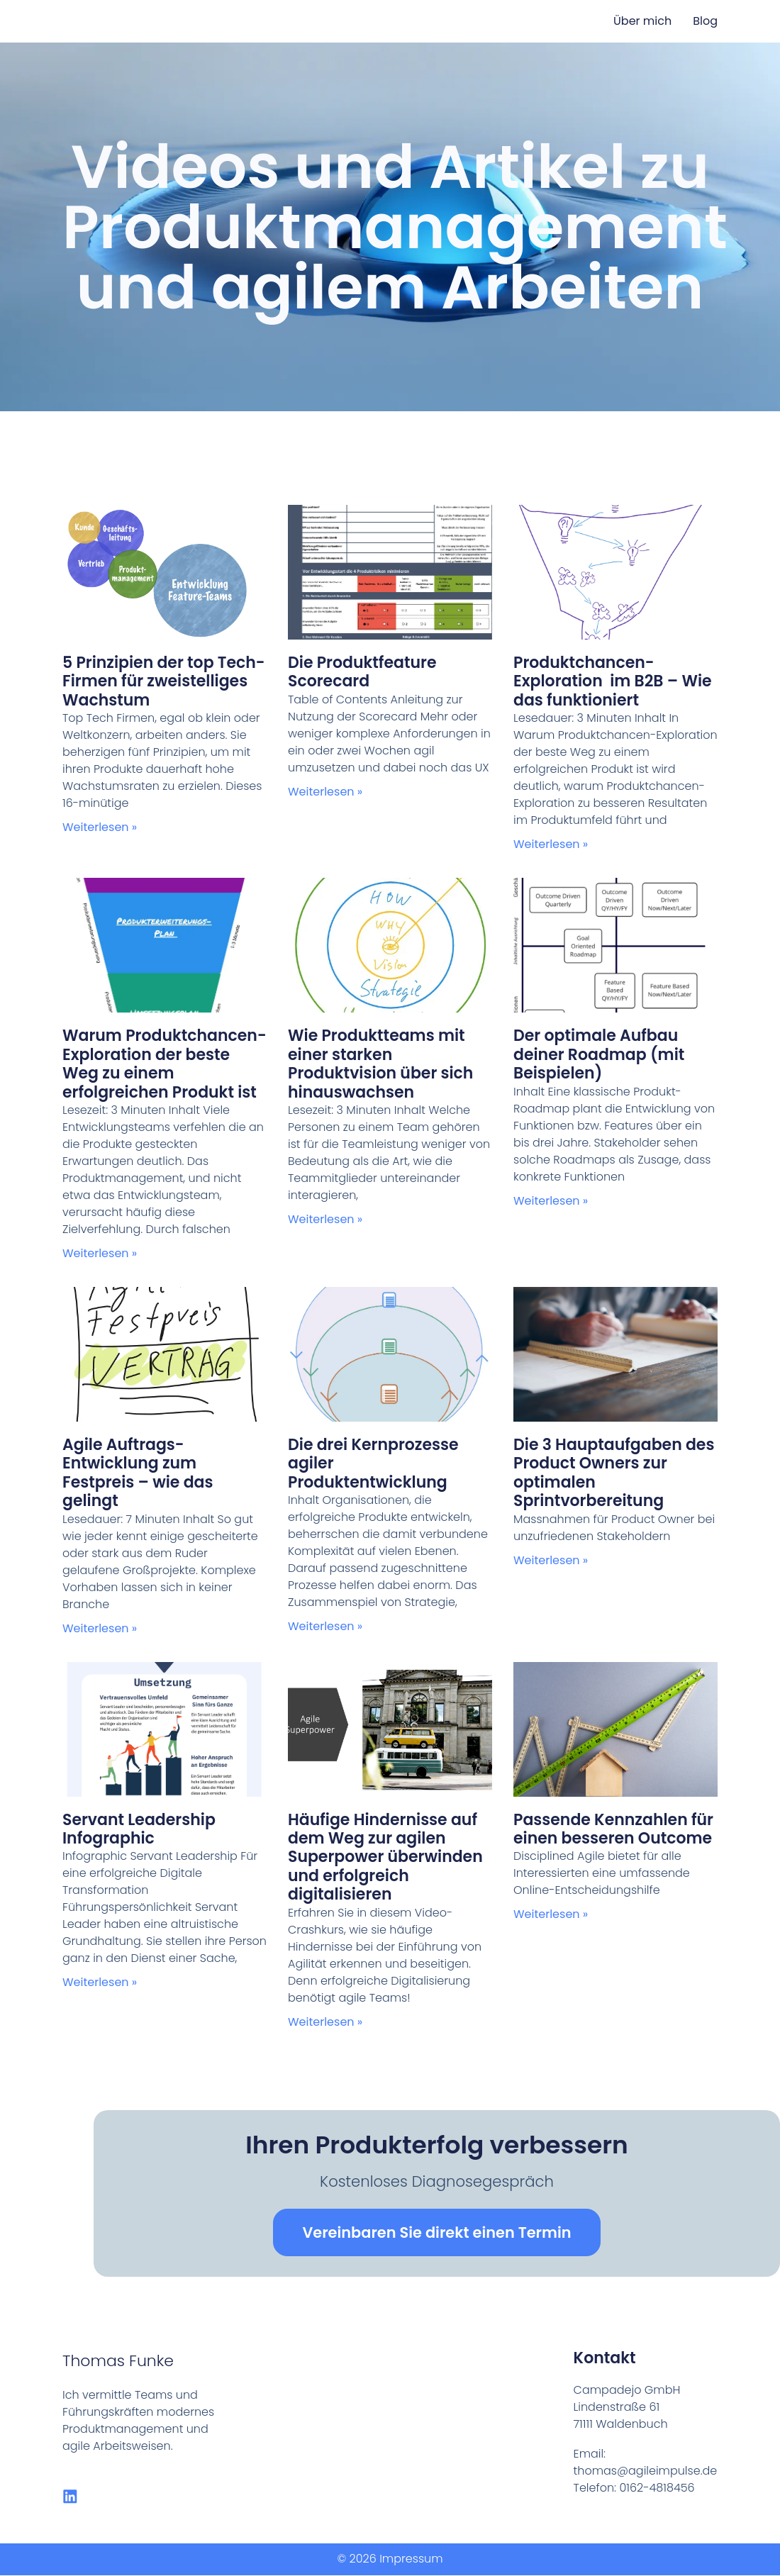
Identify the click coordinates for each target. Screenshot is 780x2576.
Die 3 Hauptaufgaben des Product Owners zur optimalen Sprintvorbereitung (613, 1473)
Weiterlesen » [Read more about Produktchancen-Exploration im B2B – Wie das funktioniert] (550, 844)
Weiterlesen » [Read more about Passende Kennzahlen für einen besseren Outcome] (550, 1914)
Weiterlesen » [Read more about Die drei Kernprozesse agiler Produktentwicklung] (325, 1626)
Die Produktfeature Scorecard (362, 672)
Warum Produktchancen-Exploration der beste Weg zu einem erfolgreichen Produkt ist (164, 1064)
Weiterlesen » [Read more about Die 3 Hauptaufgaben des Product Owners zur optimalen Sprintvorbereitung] (550, 1560)
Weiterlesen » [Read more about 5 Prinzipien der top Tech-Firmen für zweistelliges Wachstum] (99, 827)
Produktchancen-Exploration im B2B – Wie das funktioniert (612, 681)
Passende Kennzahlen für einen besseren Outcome (613, 1829)
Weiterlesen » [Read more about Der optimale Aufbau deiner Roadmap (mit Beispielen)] (550, 1201)
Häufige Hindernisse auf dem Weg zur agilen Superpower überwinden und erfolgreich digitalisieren (385, 1857)
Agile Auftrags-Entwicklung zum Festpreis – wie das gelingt (137, 1473)
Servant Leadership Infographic (139, 1829)
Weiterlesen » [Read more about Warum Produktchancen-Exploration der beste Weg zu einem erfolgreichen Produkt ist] (99, 1253)
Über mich (642, 21)
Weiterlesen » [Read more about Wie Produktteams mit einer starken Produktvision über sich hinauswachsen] (325, 1219)
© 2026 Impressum (389, 2559)
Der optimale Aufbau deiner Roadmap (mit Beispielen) (598, 1054)
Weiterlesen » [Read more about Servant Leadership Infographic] (99, 1982)
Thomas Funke (118, 2361)
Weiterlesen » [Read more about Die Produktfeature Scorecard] (325, 792)
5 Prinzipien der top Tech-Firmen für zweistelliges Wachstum (163, 681)
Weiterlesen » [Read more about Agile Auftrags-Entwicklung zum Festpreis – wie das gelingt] (99, 1628)
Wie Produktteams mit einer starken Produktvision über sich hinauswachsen (380, 1064)
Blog (705, 21)
